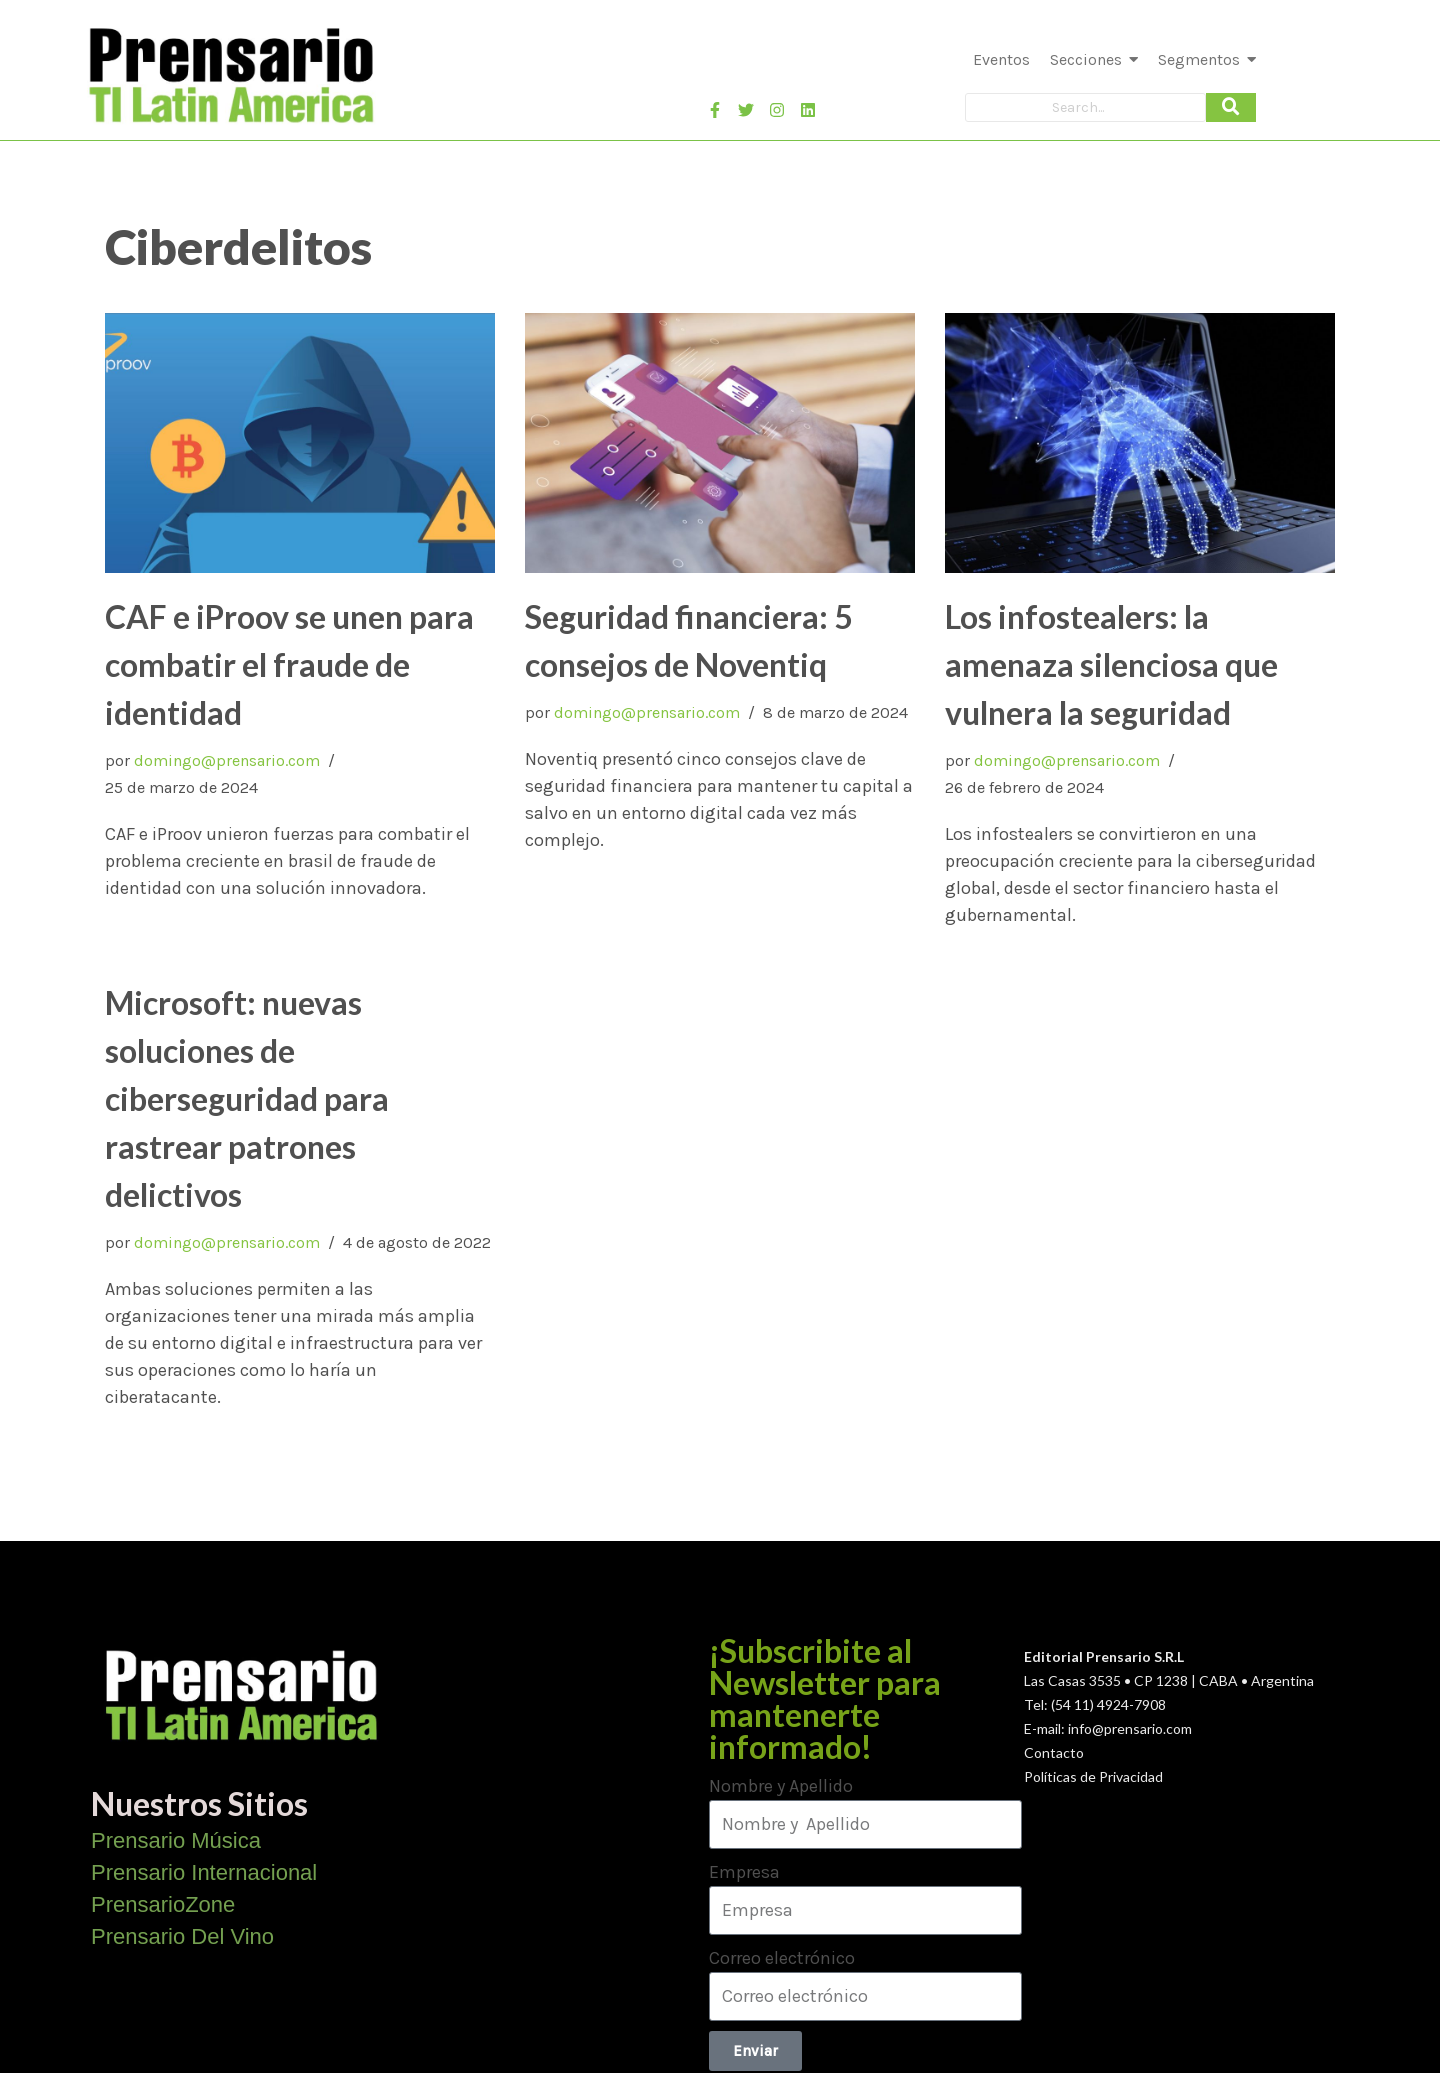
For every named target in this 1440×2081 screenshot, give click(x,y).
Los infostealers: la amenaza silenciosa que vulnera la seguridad (1111, 664)
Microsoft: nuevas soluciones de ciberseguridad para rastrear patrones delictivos (247, 1098)
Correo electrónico (782, 1958)
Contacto (1054, 1752)
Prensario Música (176, 1840)
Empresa (744, 1872)
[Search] (1085, 107)
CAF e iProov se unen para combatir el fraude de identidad (289, 664)
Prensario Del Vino (182, 1936)
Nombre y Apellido (781, 1786)
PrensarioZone (163, 1904)
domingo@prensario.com (227, 760)
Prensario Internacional (204, 1872)
